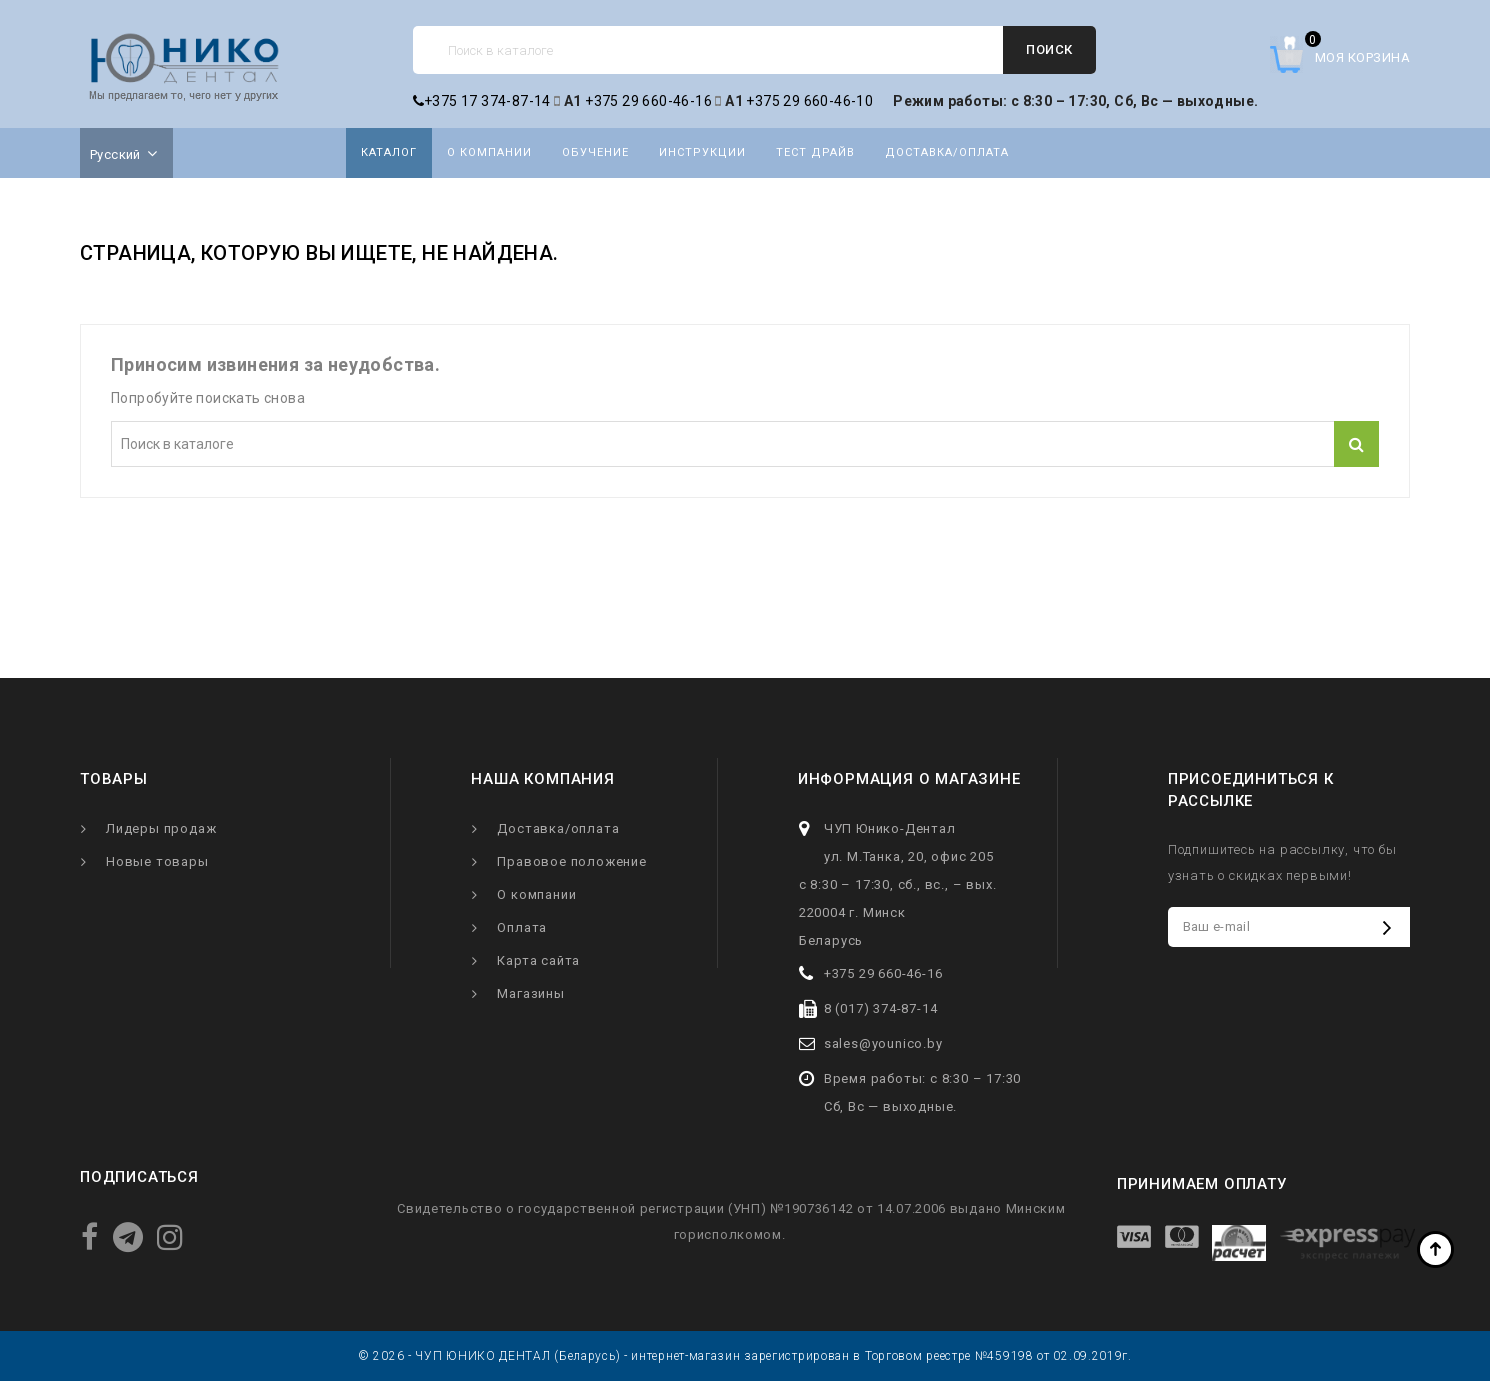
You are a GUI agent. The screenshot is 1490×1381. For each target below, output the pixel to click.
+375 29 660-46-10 (809, 101)
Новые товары (157, 861)
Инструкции (702, 152)
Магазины (530, 993)
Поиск (1049, 49)
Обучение (595, 152)
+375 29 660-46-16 (648, 101)
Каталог (389, 152)
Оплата (522, 927)
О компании (489, 152)
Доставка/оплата (947, 152)
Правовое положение (571, 861)
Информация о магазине (909, 779)
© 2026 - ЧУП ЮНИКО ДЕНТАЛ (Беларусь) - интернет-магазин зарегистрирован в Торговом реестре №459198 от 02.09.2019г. (745, 1356)
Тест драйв (815, 152)
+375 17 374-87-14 (482, 101)
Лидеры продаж (161, 828)
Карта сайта (538, 960)
